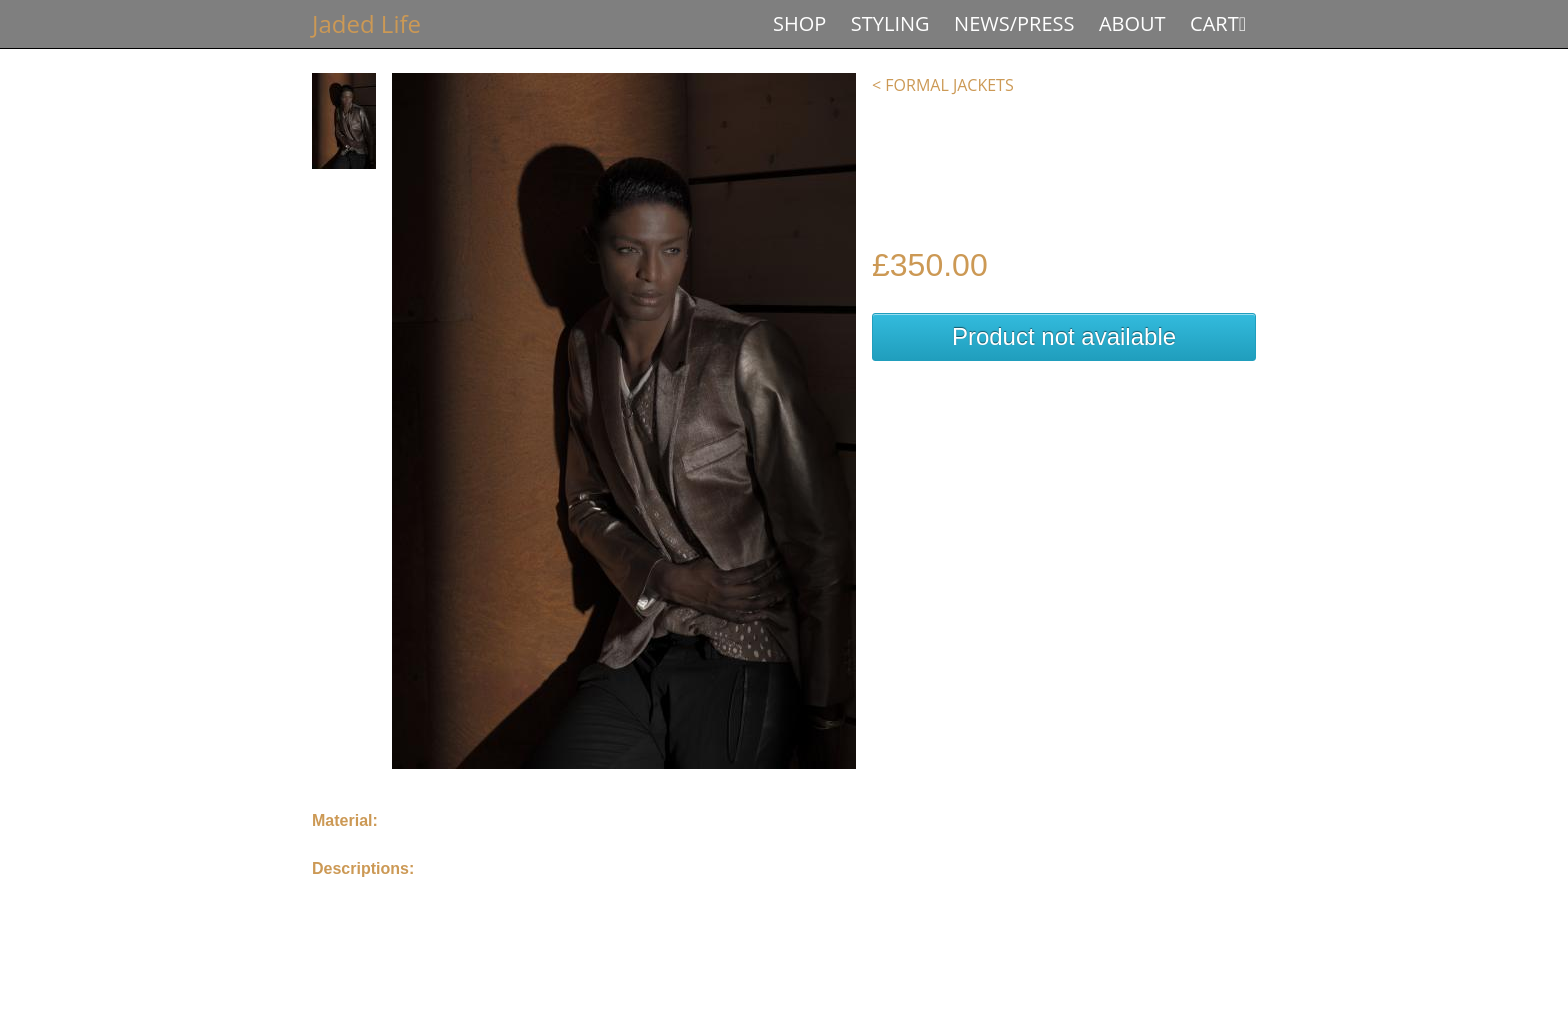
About (1132, 23)
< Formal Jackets (943, 85)
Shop (799, 23)
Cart (1214, 23)
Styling (890, 23)
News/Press (1014, 23)
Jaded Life (366, 23)
